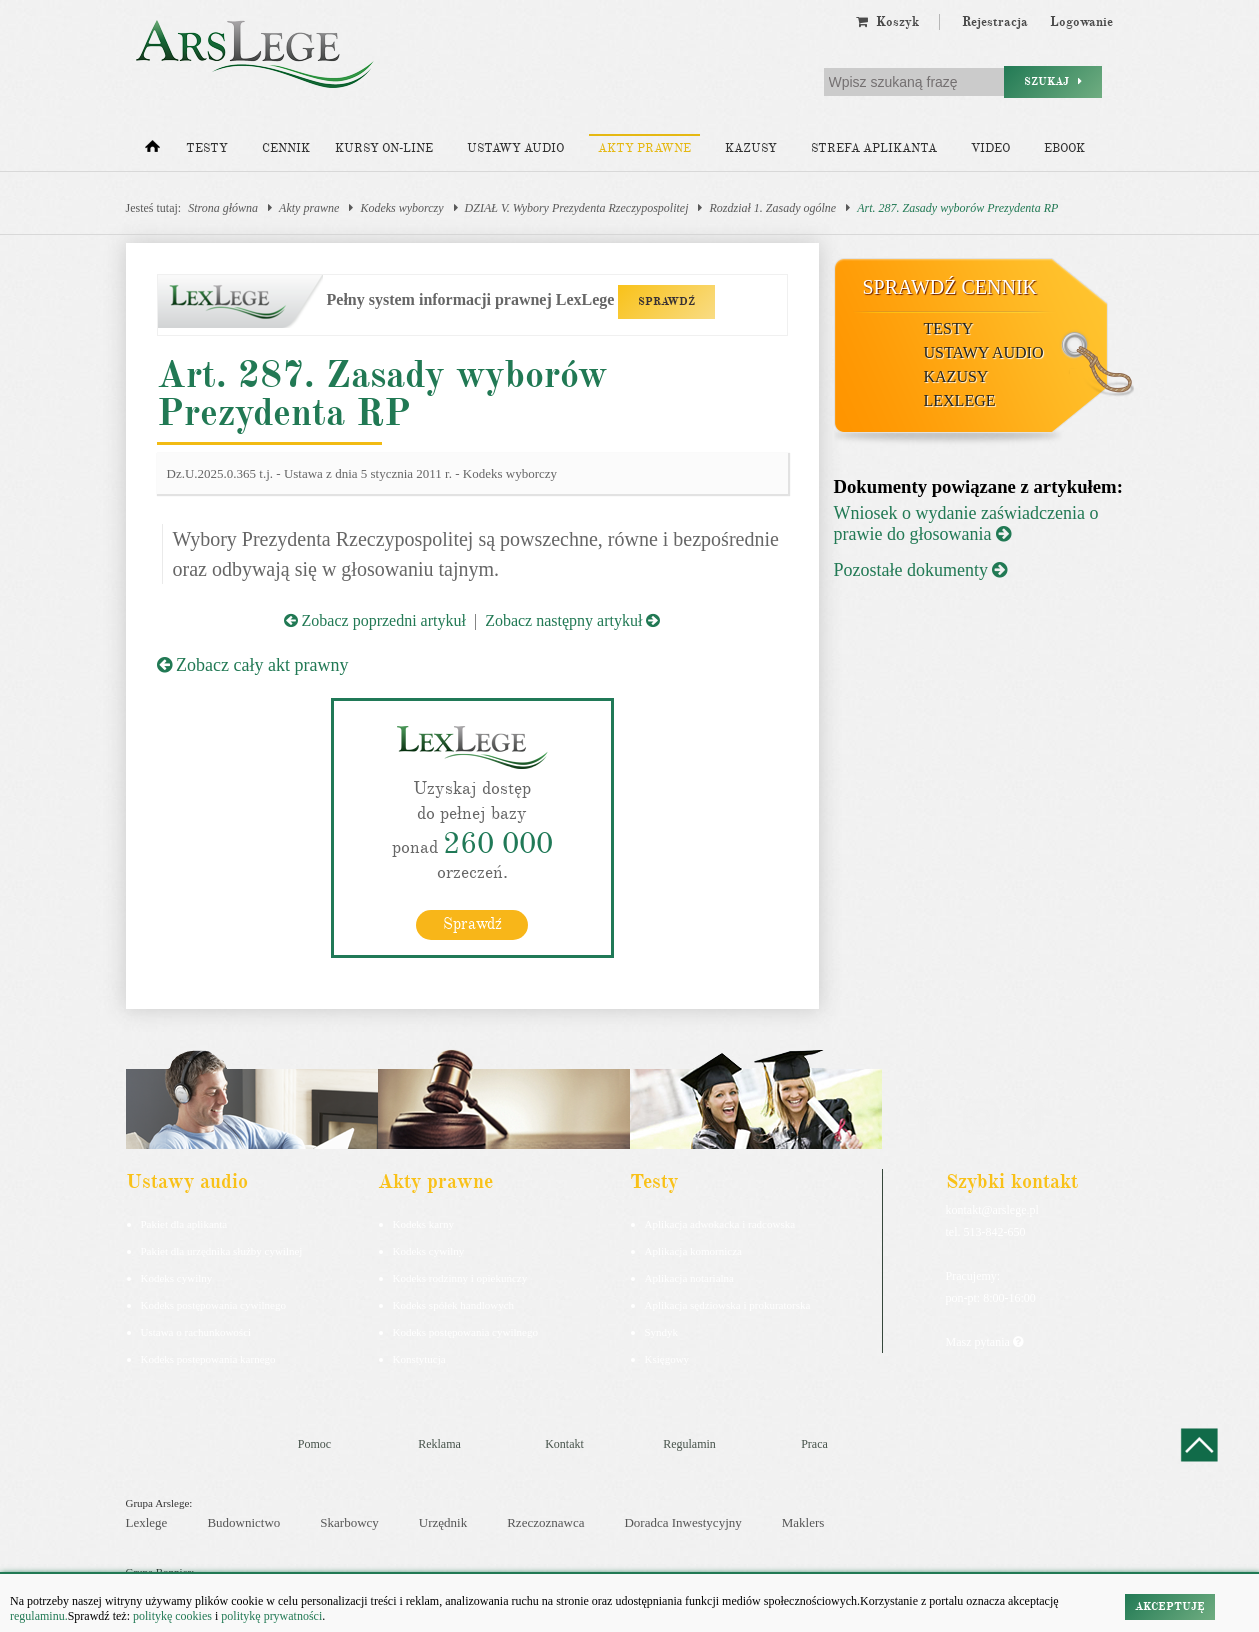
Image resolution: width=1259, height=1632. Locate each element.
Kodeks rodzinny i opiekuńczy (460, 1277)
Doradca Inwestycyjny (682, 1522)
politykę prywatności (271, 1616)
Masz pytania (984, 1341)
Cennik (286, 148)
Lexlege (147, 1522)
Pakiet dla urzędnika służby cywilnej (222, 1250)
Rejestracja (995, 22)
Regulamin (689, 1443)
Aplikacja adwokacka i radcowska (720, 1223)
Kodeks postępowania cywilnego (213, 1304)
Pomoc (314, 1443)
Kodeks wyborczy (401, 208)
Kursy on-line (384, 148)
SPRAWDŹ (666, 301)
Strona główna (223, 208)
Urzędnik (443, 1522)
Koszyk (887, 22)
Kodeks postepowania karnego (208, 1358)
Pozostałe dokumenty (921, 570)
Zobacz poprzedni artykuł (375, 620)
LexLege (960, 400)
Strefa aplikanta (874, 148)
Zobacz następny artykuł (572, 620)
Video (990, 148)
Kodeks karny (423, 1223)
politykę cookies (172, 1616)
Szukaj (1053, 81)
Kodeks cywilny (177, 1277)
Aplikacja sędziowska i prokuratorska (728, 1304)
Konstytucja (419, 1358)
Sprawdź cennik (950, 287)
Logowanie (1081, 22)
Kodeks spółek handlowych (454, 1304)
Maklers (803, 1522)
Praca (814, 1443)
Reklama (439, 1443)
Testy (207, 148)
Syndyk (662, 1331)
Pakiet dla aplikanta (184, 1223)
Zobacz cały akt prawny (253, 665)
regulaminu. (39, 1616)
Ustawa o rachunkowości (196, 1331)
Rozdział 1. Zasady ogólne (772, 208)
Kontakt (564, 1443)
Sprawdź (472, 923)
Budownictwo (243, 1522)
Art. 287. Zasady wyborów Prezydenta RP (957, 208)
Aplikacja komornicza (693, 1250)
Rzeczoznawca (545, 1522)
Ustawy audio (515, 148)
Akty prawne (644, 148)
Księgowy (667, 1358)
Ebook (1064, 148)
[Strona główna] (152, 151)
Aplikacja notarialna (690, 1277)
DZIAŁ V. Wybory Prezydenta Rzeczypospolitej (577, 208)
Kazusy (751, 148)
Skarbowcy (349, 1522)
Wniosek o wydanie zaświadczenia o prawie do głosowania (966, 523)
